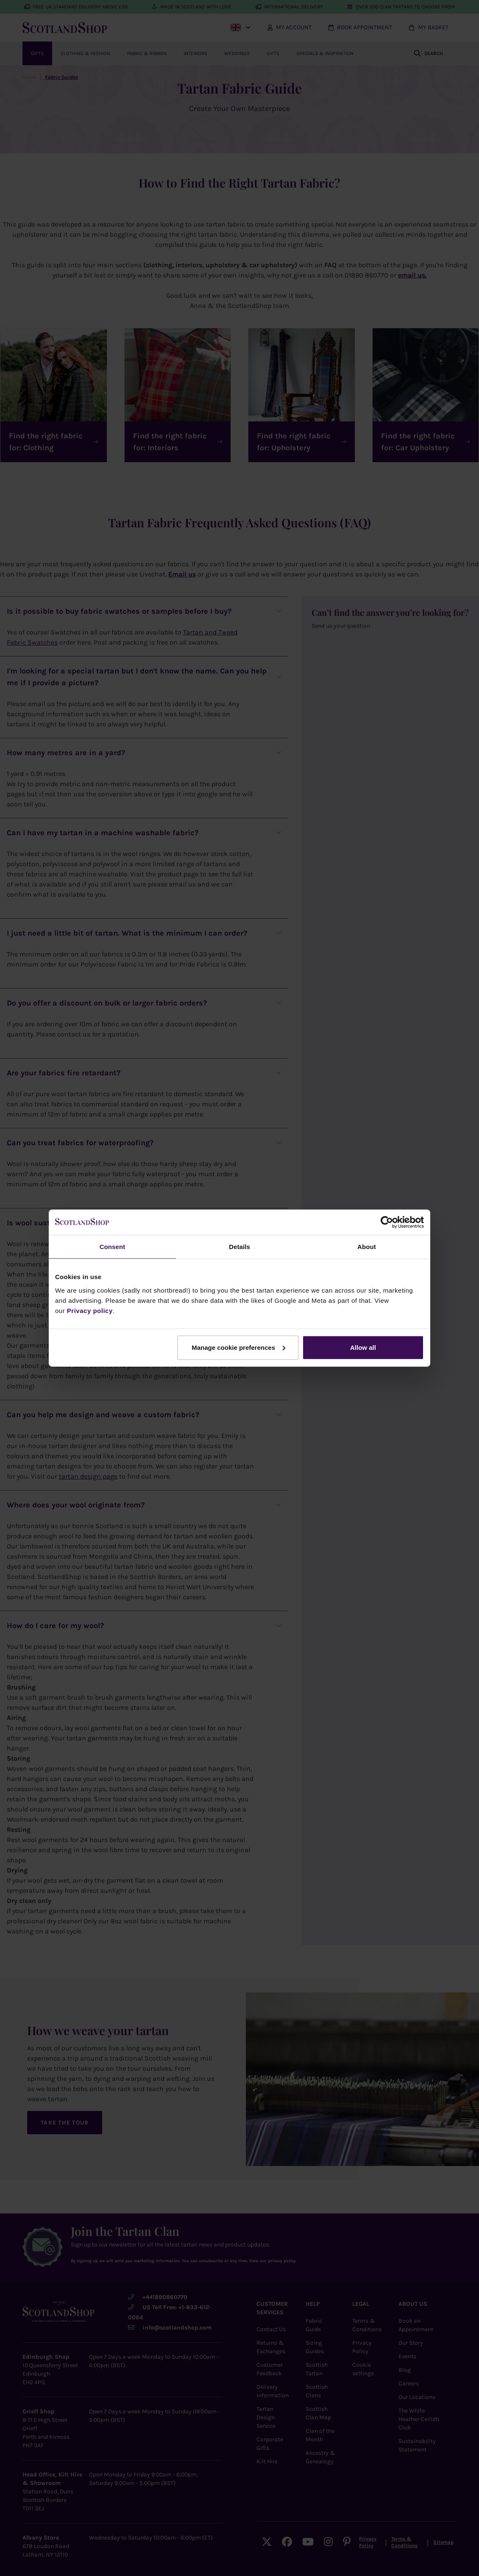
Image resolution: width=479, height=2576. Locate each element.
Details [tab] (239, 1246)
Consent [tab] (112, 1246)
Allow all (363, 1347)
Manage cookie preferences (238, 1347)
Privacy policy (90, 1310)
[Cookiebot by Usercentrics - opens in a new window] (387, 1222)
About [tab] (366, 1246)
